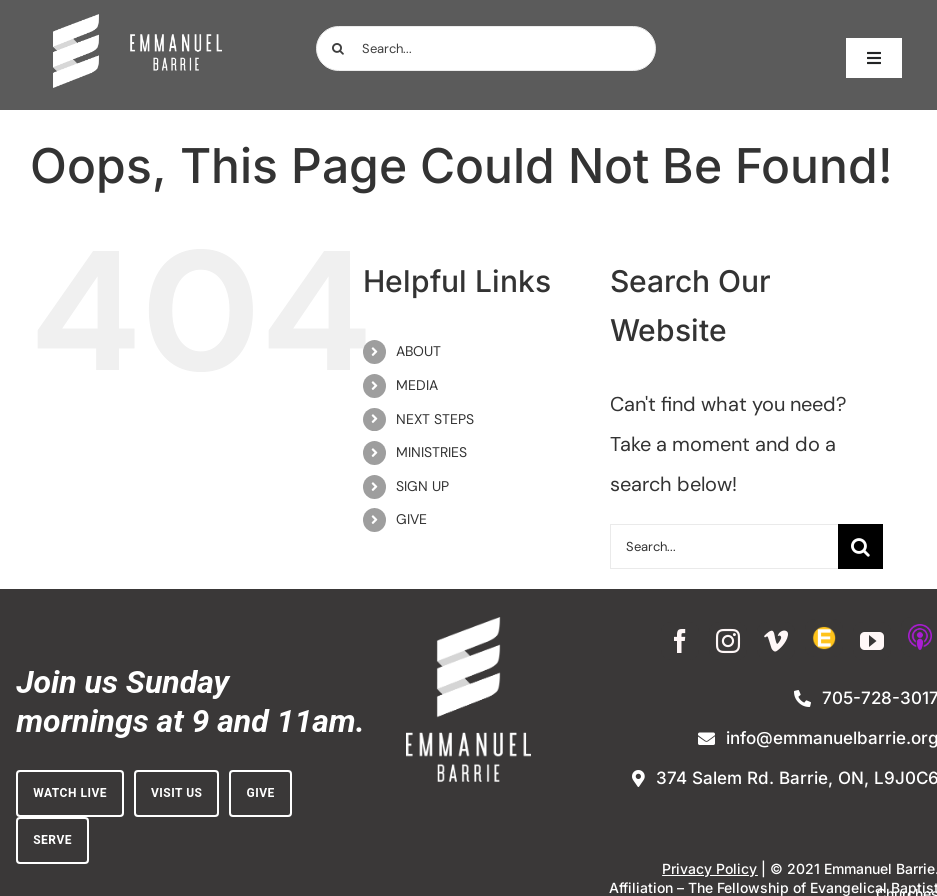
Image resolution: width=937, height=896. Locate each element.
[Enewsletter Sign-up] (824, 638)
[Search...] (486, 48)
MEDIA (417, 385)
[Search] (338, 48)
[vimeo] (776, 641)
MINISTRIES (431, 452)
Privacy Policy (709, 868)
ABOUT (418, 351)
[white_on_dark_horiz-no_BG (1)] (137, 24)
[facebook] (680, 641)
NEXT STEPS (435, 419)
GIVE (411, 519)
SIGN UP (422, 486)
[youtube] (872, 641)
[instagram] (728, 641)
